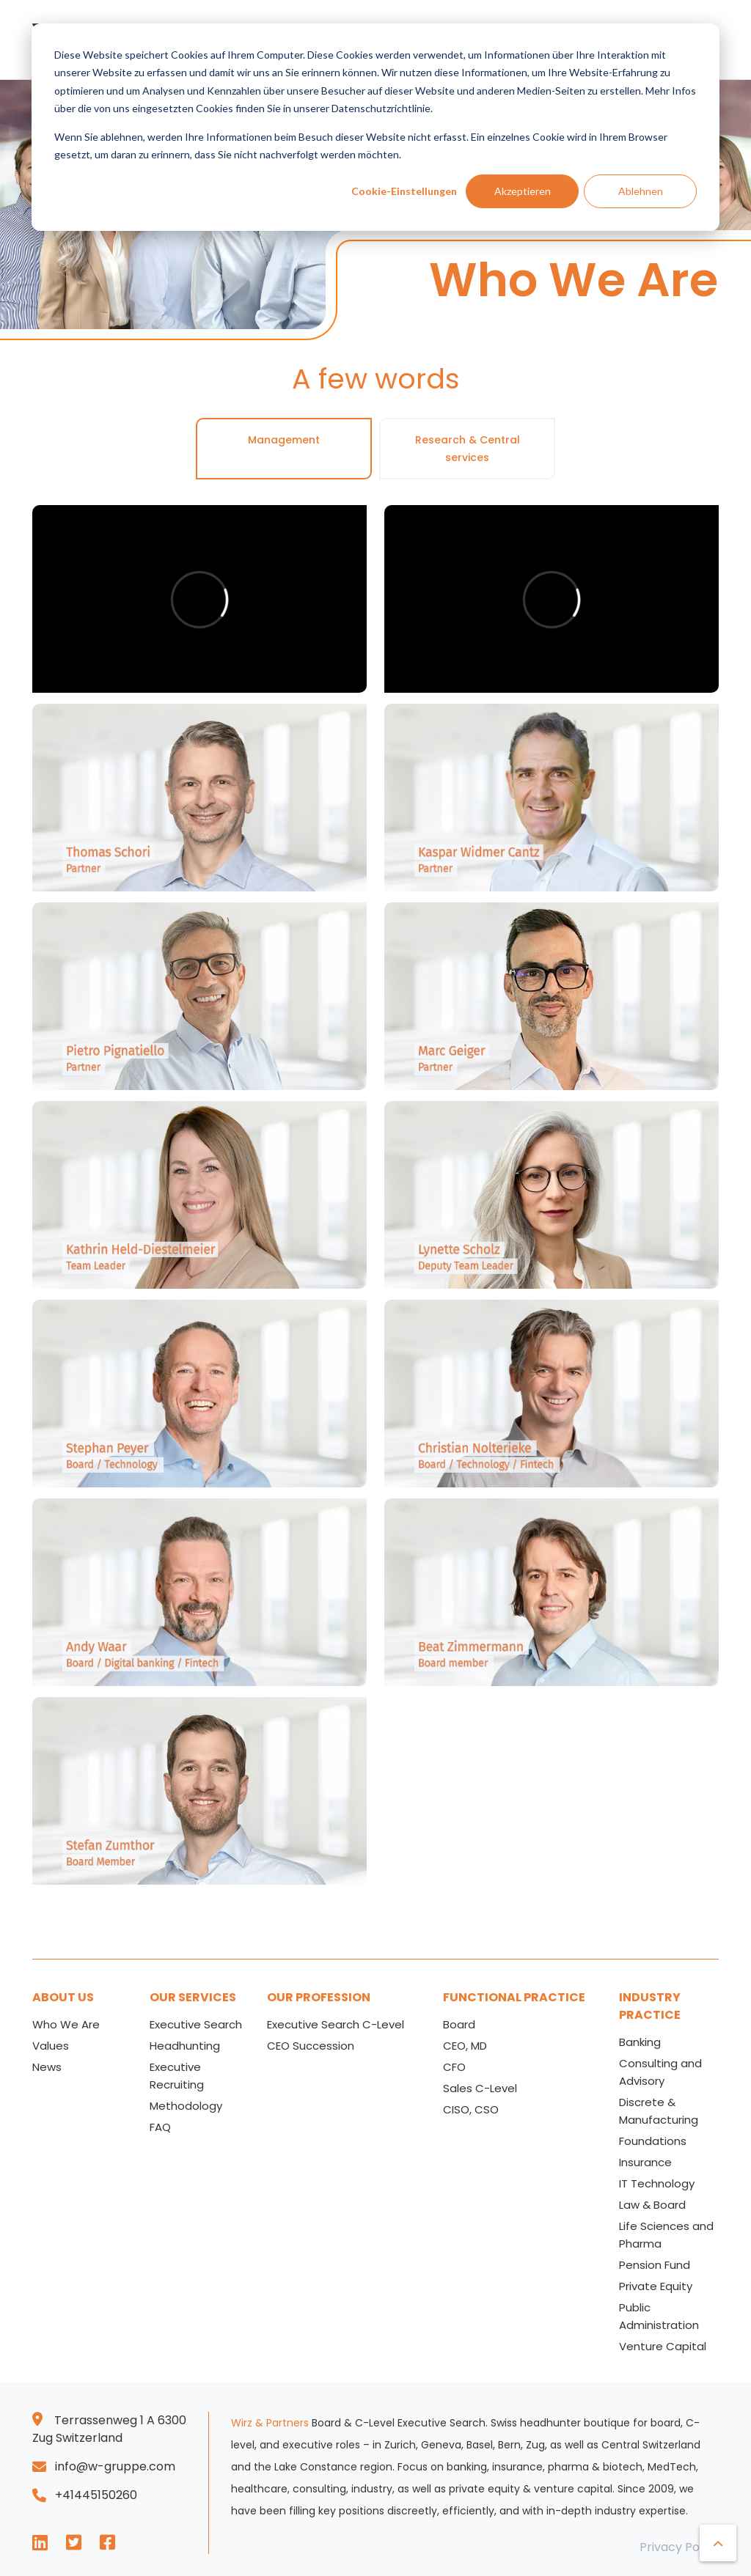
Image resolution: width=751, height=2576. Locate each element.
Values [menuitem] (50, 2045)
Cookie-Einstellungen (404, 191)
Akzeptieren (522, 191)
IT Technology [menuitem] (657, 2183)
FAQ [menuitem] (160, 2127)
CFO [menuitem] (454, 2067)
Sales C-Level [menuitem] (480, 2088)
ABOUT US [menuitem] (63, 1997)
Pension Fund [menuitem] (654, 2265)
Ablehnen (640, 191)
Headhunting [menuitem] (185, 2045)
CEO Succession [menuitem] (310, 2045)
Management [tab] (284, 440)
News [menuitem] (47, 2067)
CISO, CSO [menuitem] (471, 2109)
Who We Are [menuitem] (66, 2024)
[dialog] (375, 127)
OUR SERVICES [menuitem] (193, 1997)
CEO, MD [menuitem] (465, 2045)
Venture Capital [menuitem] (662, 2346)
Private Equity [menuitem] (655, 2286)
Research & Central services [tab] (467, 449)
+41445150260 (96, 2495)
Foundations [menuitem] (652, 2141)
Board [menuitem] (459, 2024)
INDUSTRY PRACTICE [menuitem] (650, 2006)
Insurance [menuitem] (645, 2162)
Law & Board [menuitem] (652, 2204)
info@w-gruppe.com (115, 2466)
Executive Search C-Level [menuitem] (335, 2024)
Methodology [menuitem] (186, 2105)
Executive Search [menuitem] (196, 2024)
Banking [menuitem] (640, 2042)
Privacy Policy (679, 2547)
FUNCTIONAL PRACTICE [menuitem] (514, 1997)
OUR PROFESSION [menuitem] (318, 1997)
